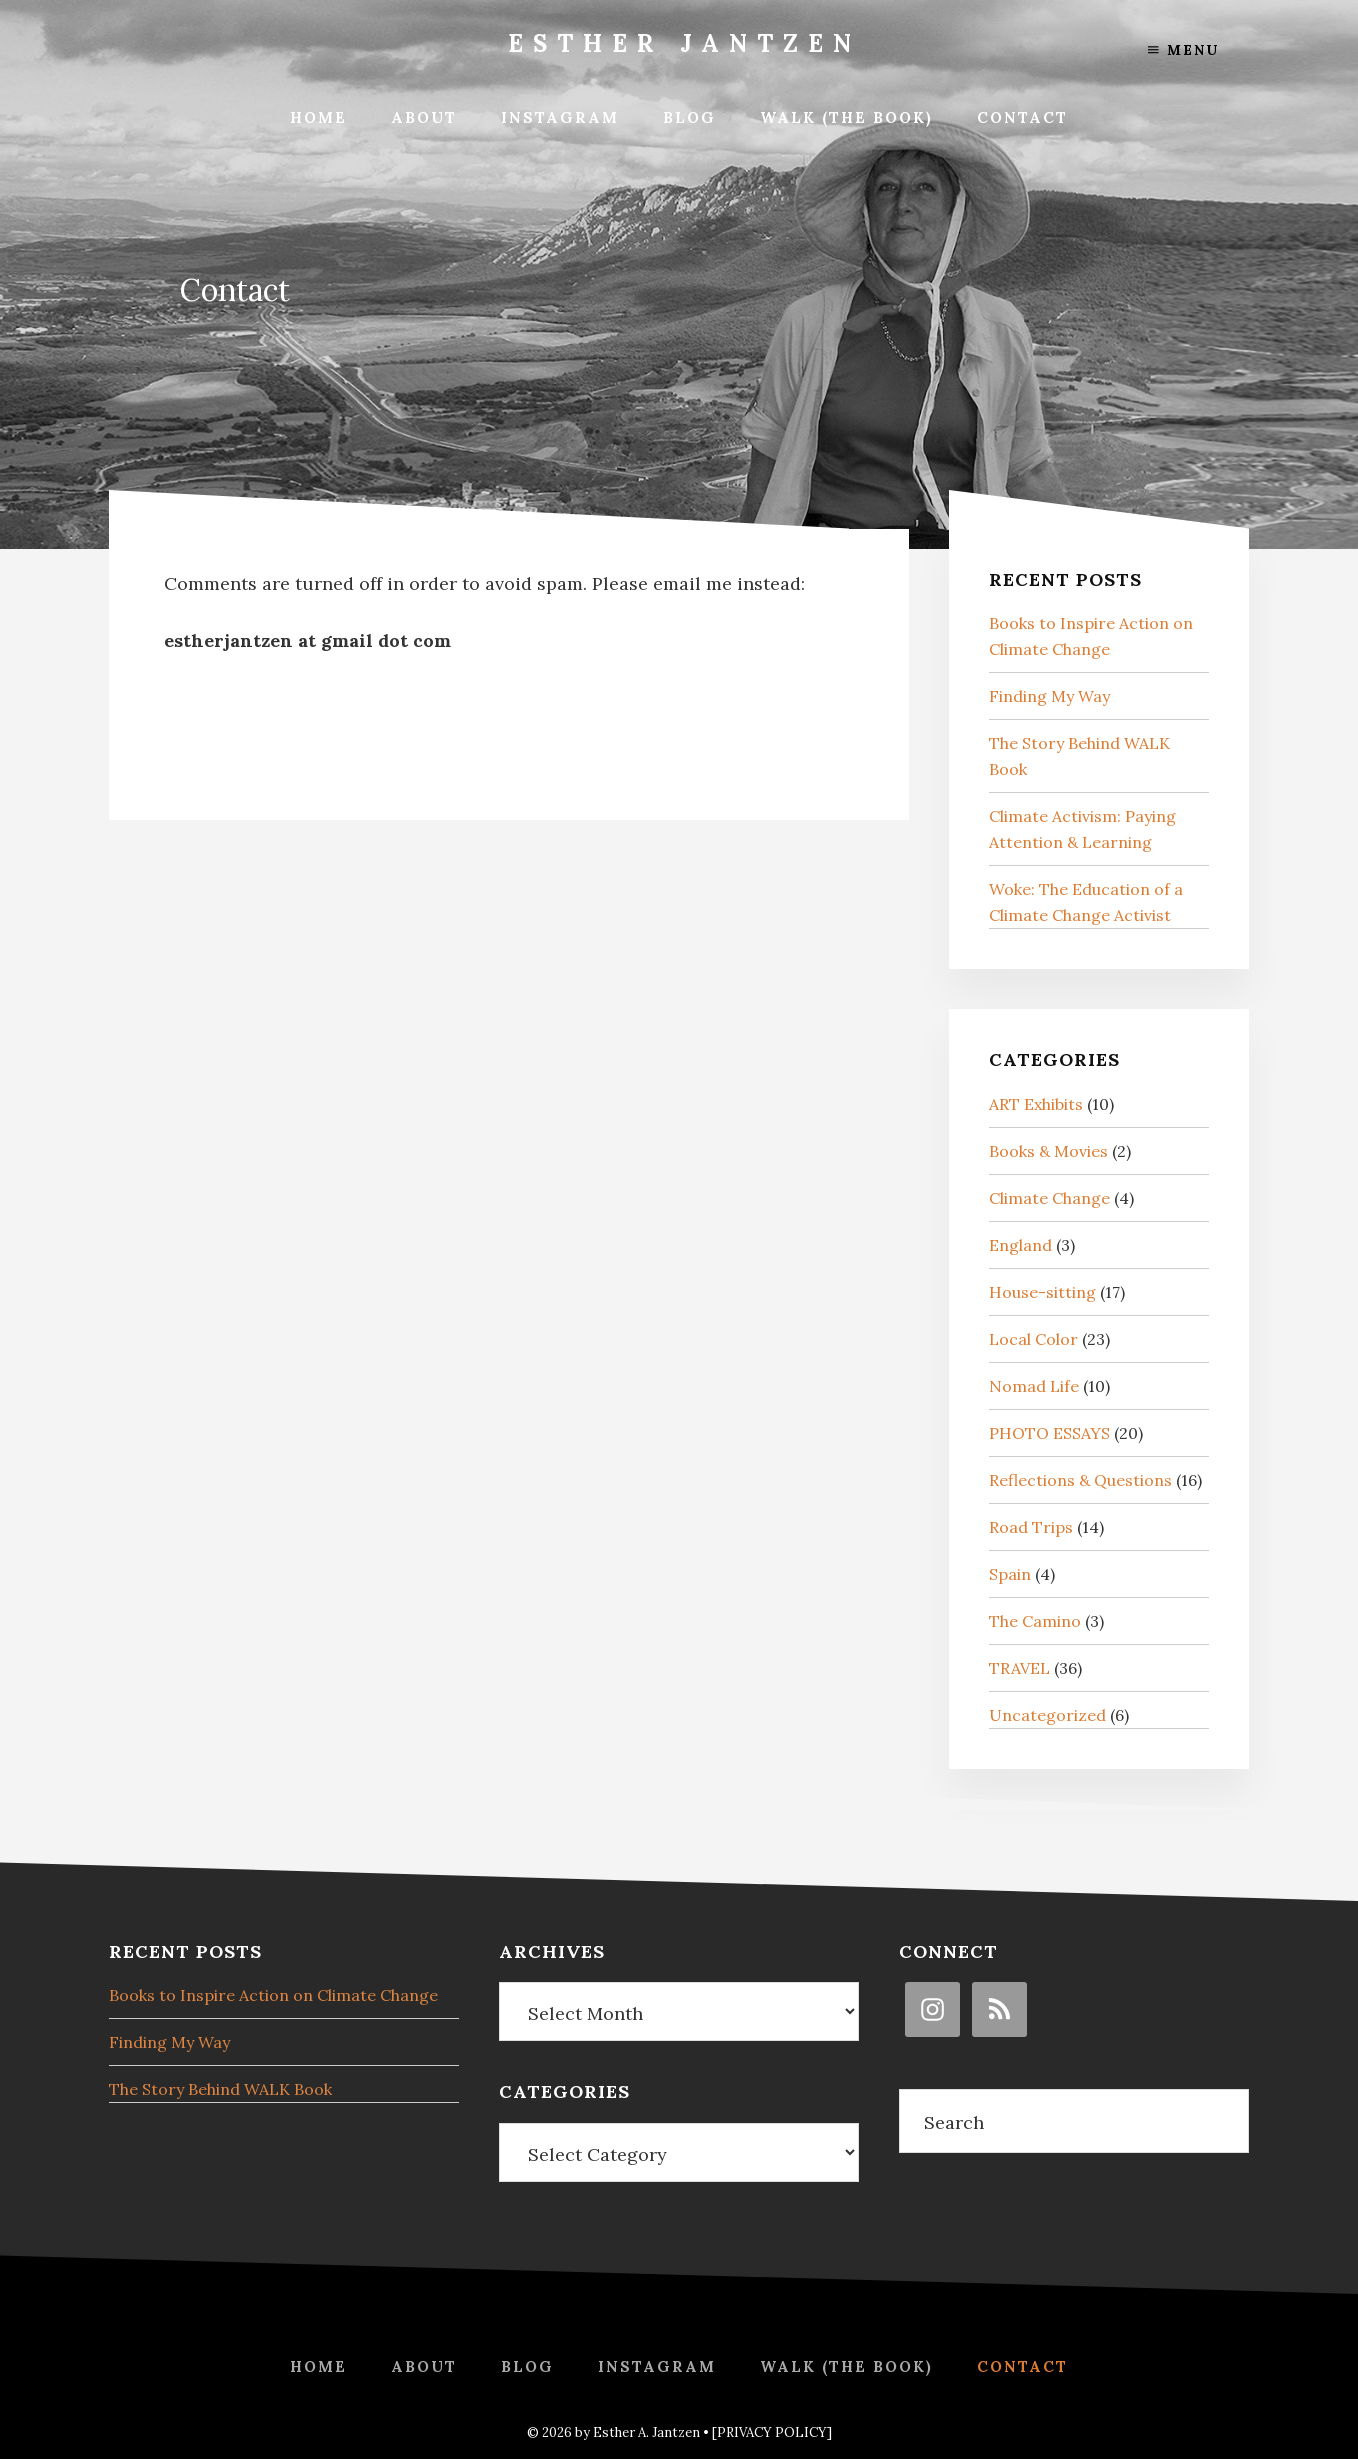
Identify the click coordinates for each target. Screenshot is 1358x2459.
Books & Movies (1048, 1151)
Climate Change (1049, 1198)
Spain (1010, 1574)
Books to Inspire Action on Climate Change (273, 1995)
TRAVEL (1019, 1668)
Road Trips (1031, 1527)
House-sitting (1042, 1292)
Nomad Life (1034, 1386)
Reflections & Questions (1080, 1480)
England (1020, 1245)
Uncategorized (1047, 1715)
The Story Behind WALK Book (220, 2089)
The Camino (1035, 1621)
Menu (1183, 50)
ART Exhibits (1036, 1104)
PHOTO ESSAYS (1049, 1433)
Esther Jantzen (684, 43)
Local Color (1033, 1339)
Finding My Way (1049, 696)
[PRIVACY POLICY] (772, 2432)
